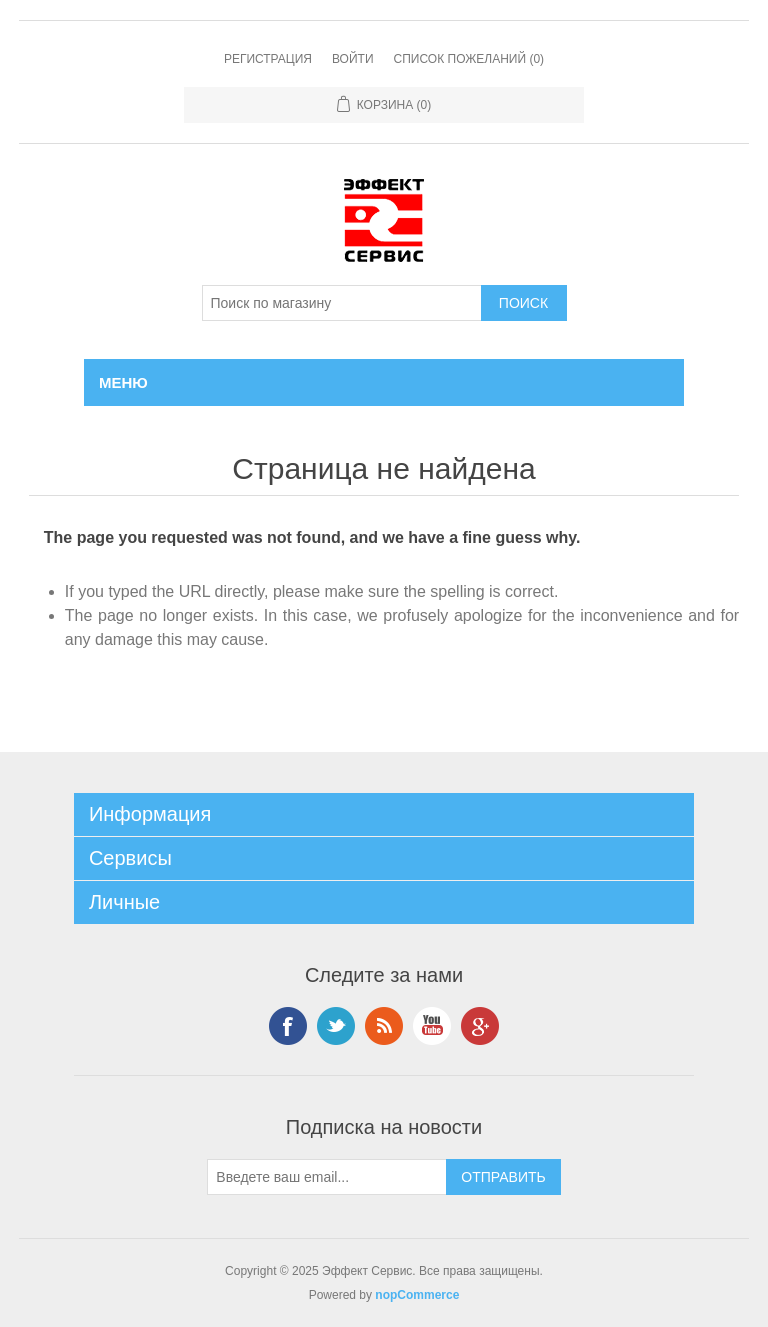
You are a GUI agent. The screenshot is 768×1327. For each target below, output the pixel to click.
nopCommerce (417, 1295)
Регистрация (268, 59)
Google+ (480, 1026)
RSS (384, 1026)
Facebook (288, 1026)
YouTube (432, 1026)
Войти (353, 59)
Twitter (336, 1026)
